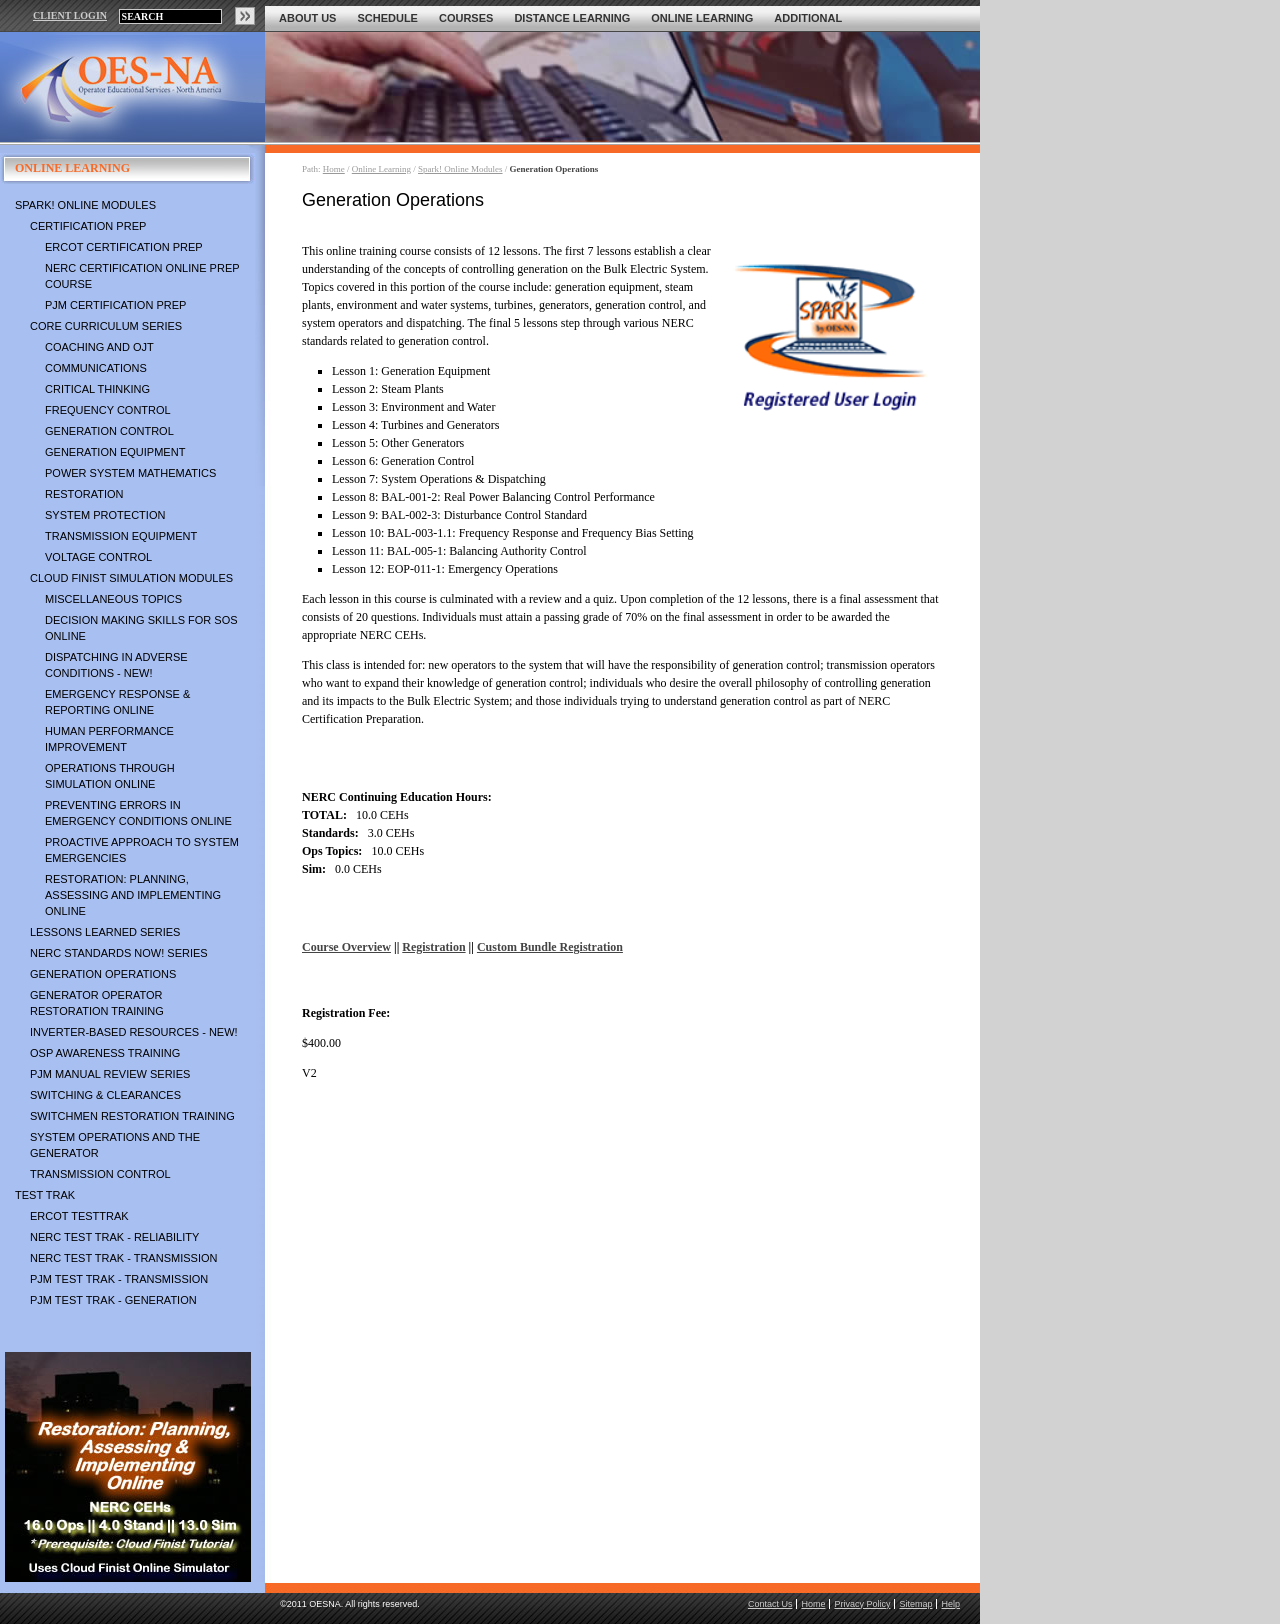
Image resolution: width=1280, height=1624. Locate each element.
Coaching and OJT (99, 347)
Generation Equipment (115, 452)
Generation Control (109, 431)
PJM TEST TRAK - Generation (113, 1300)
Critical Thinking (97, 389)
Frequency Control (108, 410)
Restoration (84, 494)
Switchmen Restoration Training (132, 1116)
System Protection (105, 515)
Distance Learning (572, 18)
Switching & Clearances (105, 1095)
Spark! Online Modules (85, 205)
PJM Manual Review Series (110, 1074)
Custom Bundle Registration (550, 947)
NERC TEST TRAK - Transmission (123, 1258)
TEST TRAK (45, 1195)
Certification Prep (88, 226)
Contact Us (770, 1604)
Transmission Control (100, 1174)
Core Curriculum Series (106, 326)
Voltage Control (98, 557)
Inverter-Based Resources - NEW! (134, 1032)
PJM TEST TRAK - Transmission (119, 1279)
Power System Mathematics (130, 473)
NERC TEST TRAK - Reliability (114, 1237)
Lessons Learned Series (105, 932)
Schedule (387, 18)
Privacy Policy (862, 1604)
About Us (307, 18)
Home (334, 169)
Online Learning (702, 18)
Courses (466, 18)
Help (950, 1604)
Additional (808, 18)
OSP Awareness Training (105, 1053)
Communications (96, 368)
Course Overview (346, 947)
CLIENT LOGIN (70, 15)
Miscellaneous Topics (113, 599)
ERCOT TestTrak (79, 1216)
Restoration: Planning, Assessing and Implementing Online (133, 895)
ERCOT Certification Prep (124, 247)
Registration (433, 947)
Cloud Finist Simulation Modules (131, 578)
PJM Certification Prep (115, 305)
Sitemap (915, 1604)
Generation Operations (103, 974)
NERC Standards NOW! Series (119, 953)
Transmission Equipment (121, 536)
